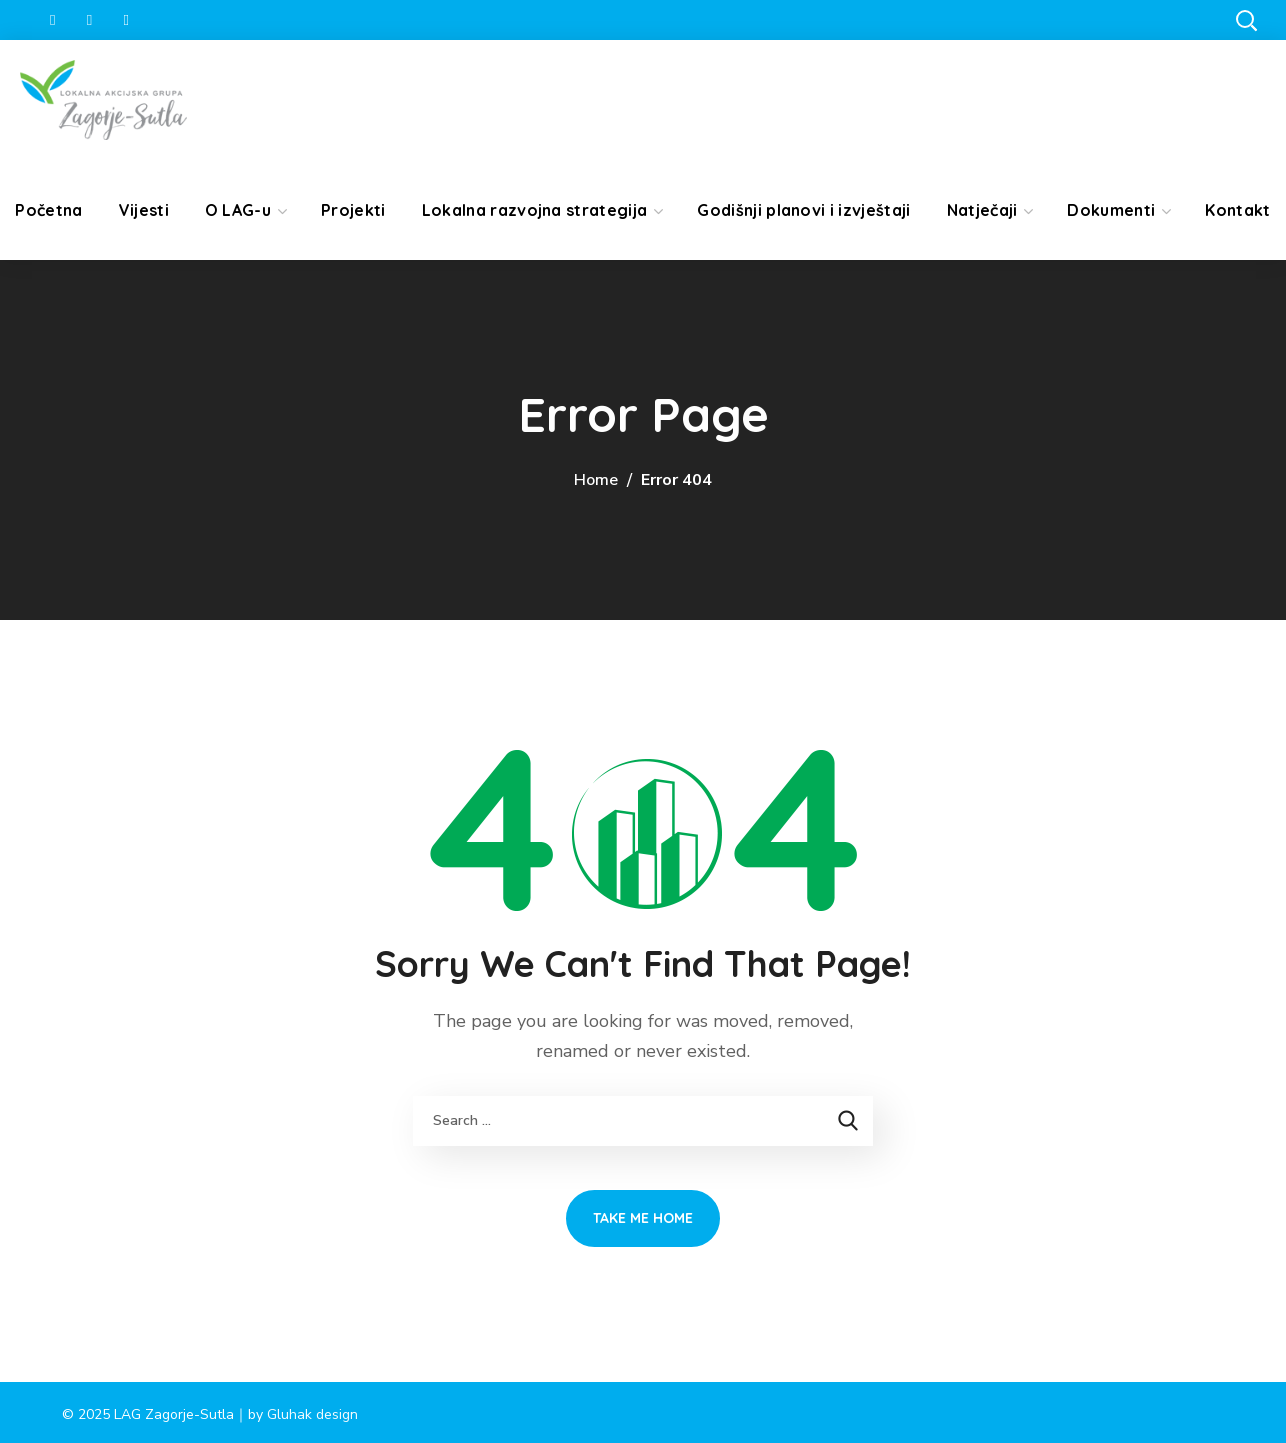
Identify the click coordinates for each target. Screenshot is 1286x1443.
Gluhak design (312, 1414)
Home (596, 480)
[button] (1246, 20)
